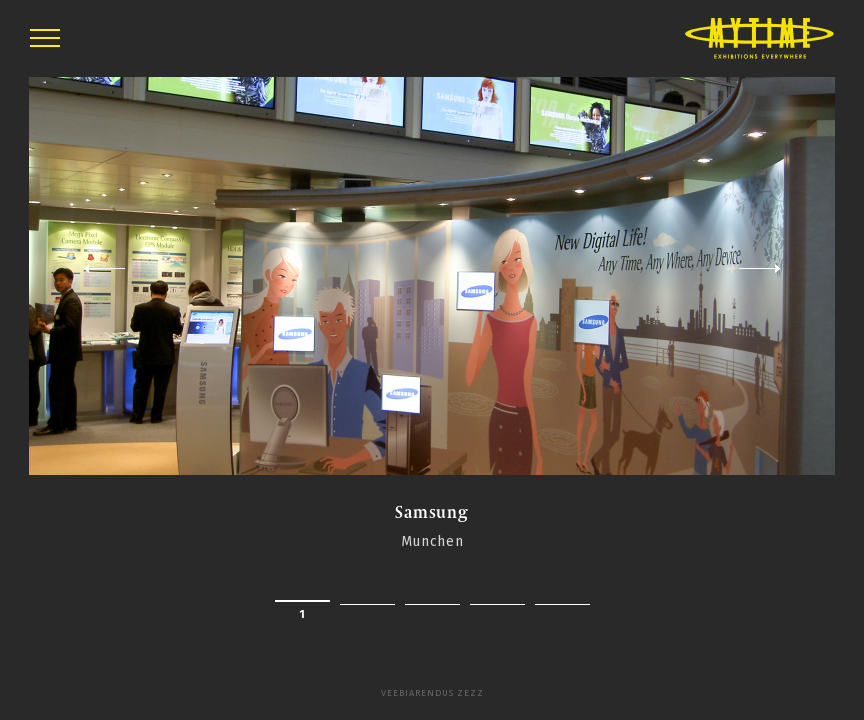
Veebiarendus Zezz (432, 693)
